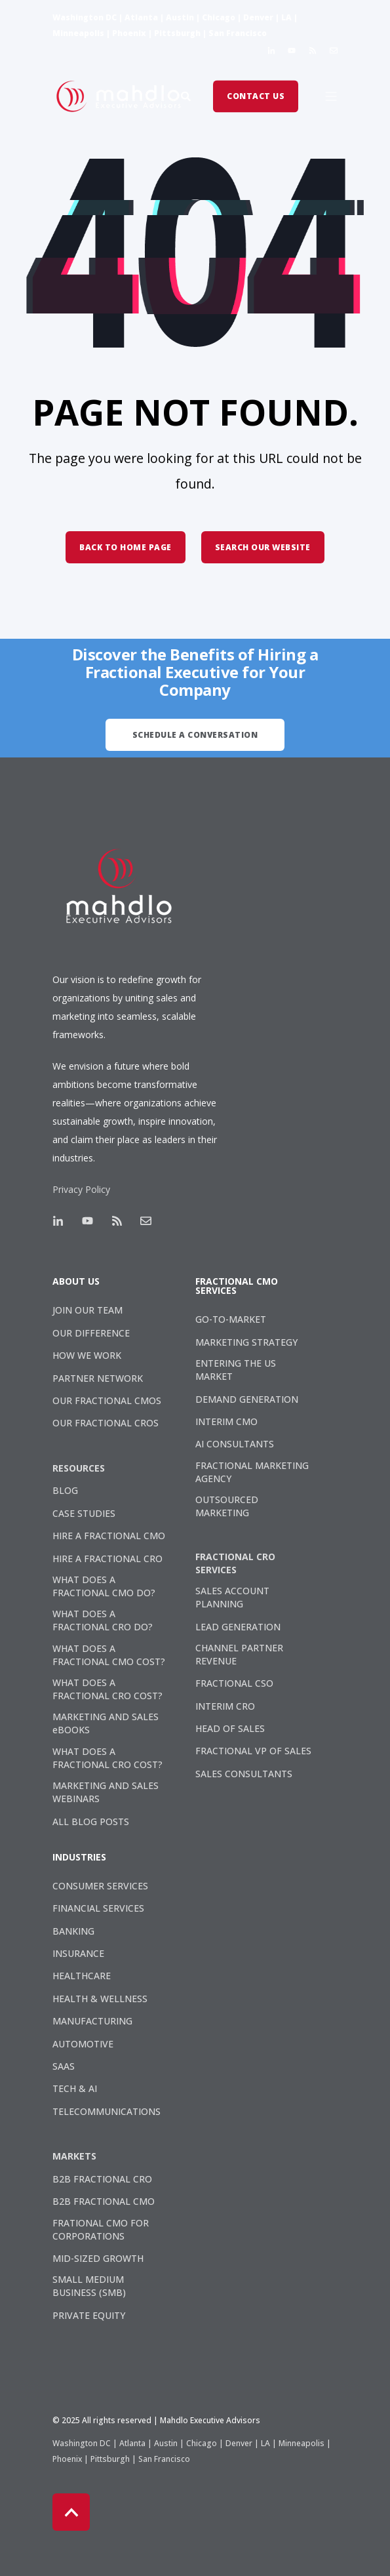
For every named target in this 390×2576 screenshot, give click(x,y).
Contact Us (255, 96)
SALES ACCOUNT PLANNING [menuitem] (232, 1597)
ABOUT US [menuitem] (76, 1282)
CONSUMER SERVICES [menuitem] (100, 1886)
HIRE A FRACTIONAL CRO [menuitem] (107, 1558)
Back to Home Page (125, 547)
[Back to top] (71, 2512)
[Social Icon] (274, 50)
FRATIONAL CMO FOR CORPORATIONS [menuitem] (100, 2229)
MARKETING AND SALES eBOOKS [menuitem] (105, 1723)
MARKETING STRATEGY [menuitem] (246, 1342)
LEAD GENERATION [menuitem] (238, 1626)
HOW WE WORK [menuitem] (86, 1355)
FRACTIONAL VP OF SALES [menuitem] (253, 1750)
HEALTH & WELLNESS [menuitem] (99, 1998)
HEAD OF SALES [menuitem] (230, 1728)
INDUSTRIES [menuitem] (79, 1858)
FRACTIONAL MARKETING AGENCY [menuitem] (252, 1472)
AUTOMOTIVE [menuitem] (82, 2044)
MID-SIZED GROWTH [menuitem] (98, 2258)
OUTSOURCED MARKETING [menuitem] (226, 1506)
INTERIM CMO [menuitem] (226, 1421)
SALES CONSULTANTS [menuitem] (243, 1773)
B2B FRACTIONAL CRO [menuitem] (102, 2179)
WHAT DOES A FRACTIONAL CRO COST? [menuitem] (107, 1689)
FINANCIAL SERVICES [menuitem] (98, 1908)
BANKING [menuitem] (73, 1931)
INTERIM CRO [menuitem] (225, 1706)
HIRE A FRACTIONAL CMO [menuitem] (108, 1535)
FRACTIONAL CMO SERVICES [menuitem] (236, 1287)
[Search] (187, 95)
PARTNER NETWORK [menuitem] (97, 1378)
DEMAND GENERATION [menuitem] (246, 1399)
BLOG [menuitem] (65, 1490)
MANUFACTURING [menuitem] (92, 2021)
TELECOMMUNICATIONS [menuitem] (106, 2111)
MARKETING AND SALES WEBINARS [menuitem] (105, 1792)
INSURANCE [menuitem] (78, 1953)
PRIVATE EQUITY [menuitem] (88, 2315)
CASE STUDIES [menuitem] (83, 1513)
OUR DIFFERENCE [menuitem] (91, 1333)
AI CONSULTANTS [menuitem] (234, 1444)
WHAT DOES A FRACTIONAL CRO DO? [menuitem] (102, 1620)
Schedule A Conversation (195, 734)
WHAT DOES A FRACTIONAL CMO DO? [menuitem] (103, 1586)
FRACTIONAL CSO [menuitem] (234, 1683)
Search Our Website (263, 547)
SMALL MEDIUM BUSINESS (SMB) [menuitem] (89, 2286)
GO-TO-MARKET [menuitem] (230, 1319)
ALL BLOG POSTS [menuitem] (90, 1821)
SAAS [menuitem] (63, 2066)
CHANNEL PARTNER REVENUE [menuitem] (239, 1654)
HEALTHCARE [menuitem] (81, 1975)
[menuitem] (83, 1468)
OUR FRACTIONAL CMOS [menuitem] (106, 1400)
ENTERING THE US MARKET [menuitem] (235, 1369)
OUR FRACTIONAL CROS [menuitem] (105, 1423)
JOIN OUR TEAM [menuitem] (87, 1310)
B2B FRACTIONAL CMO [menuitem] (103, 2201)
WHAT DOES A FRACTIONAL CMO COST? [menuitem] (108, 1655)
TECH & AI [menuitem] (74, 2088)
